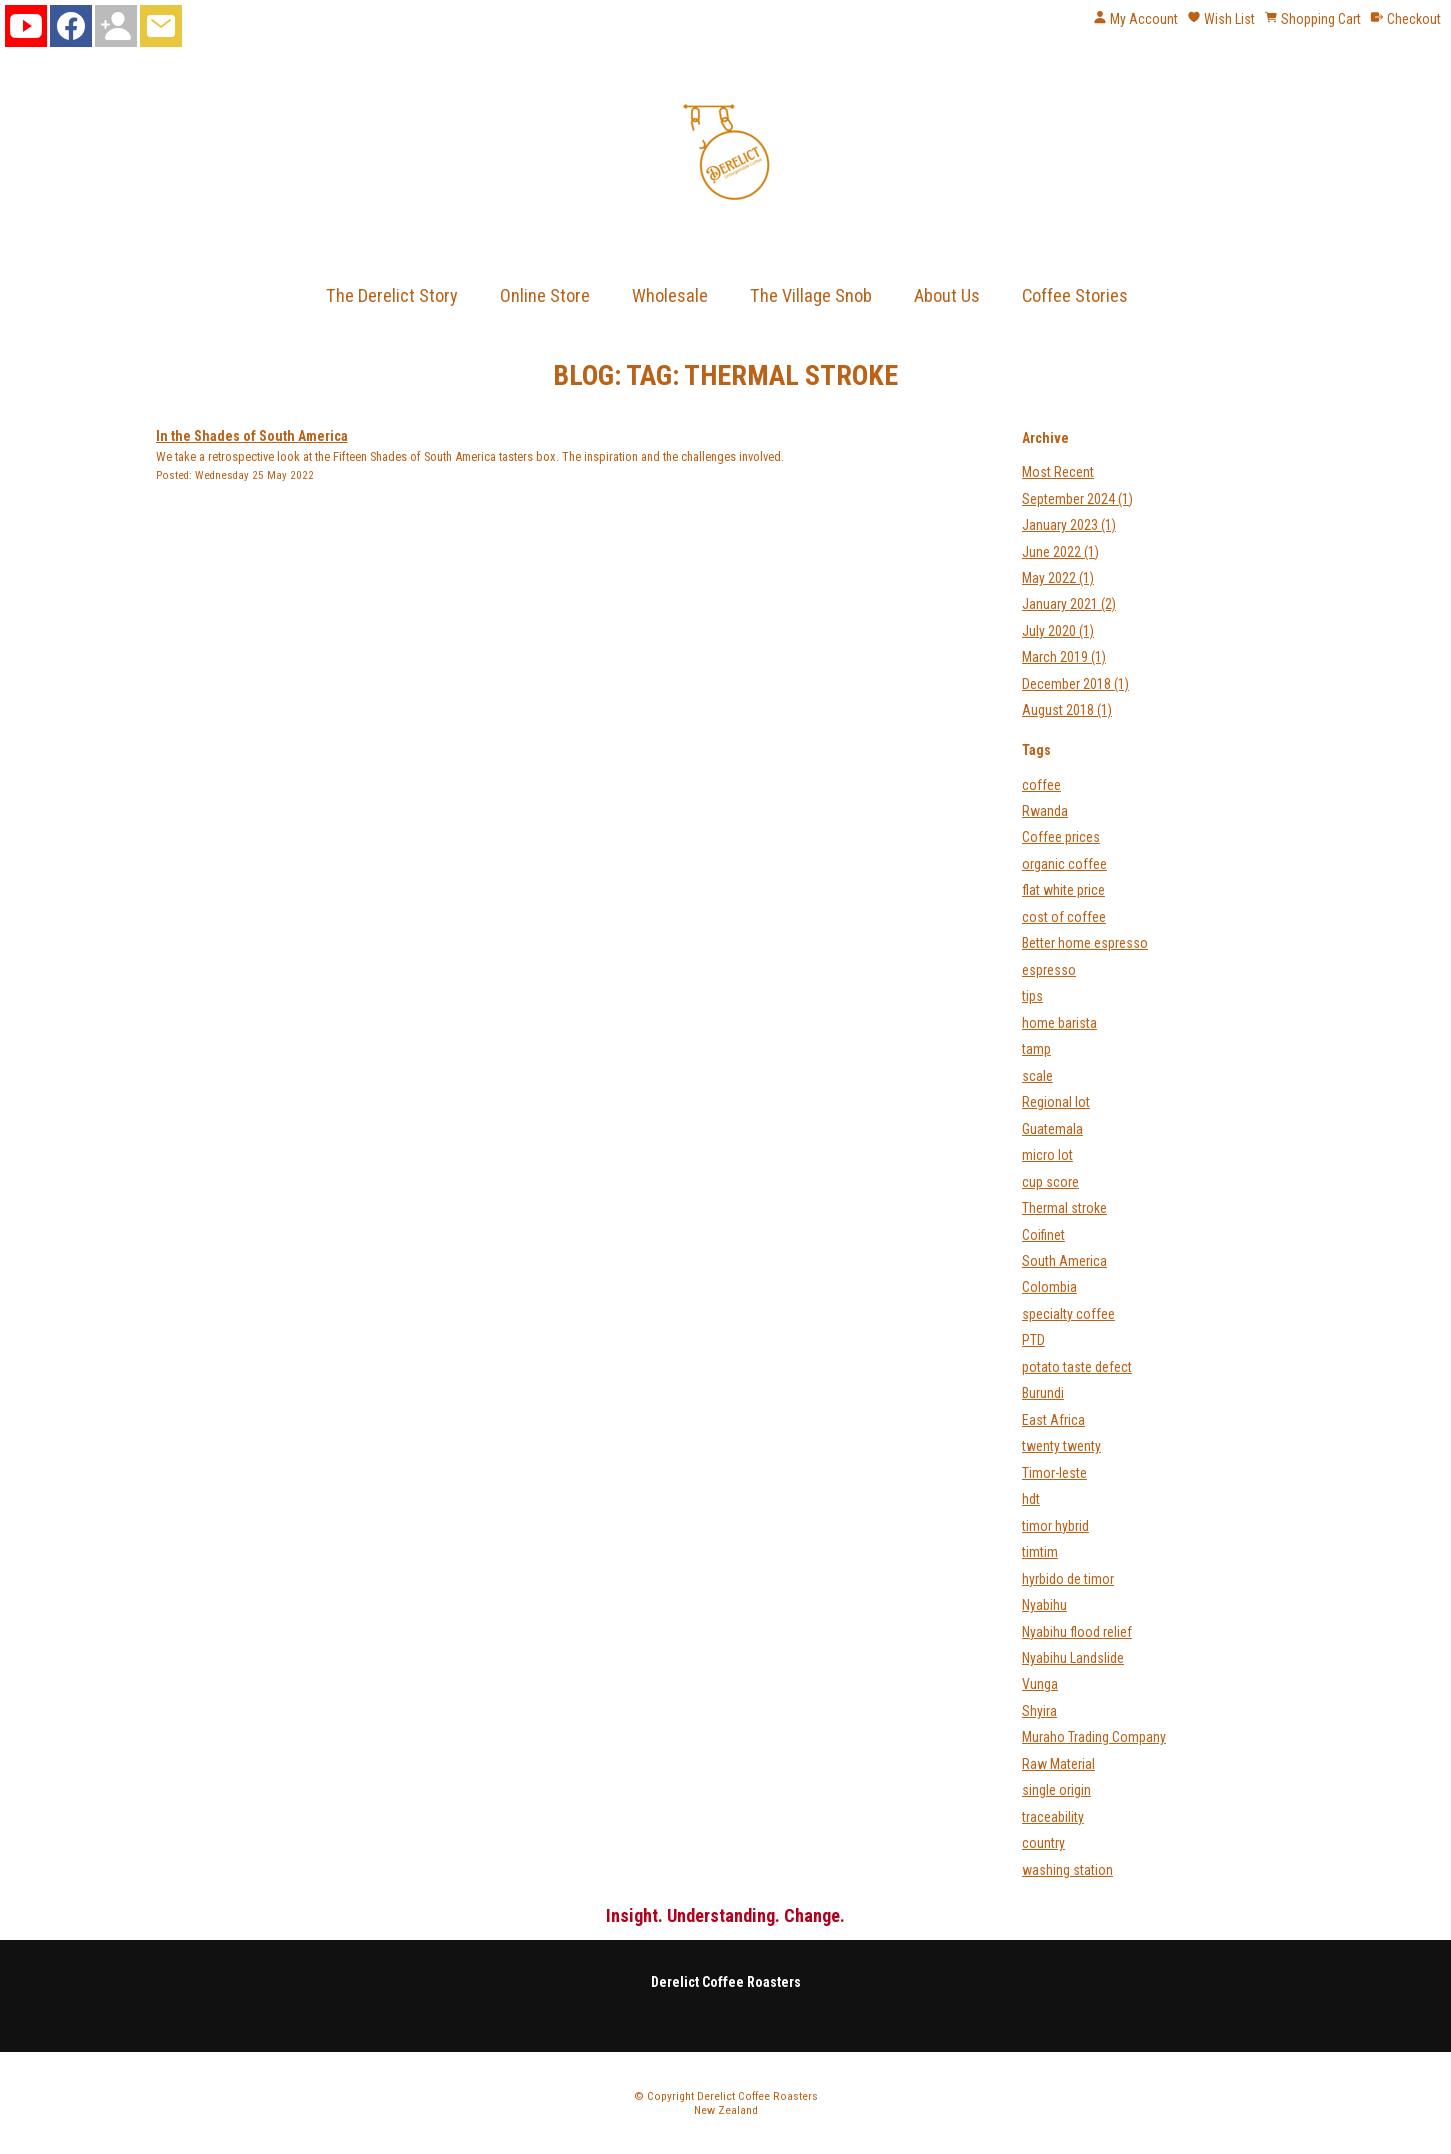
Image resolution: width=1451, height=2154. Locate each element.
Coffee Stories (1075, 295)
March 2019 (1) (1064, 657)
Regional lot (1056, 1102)
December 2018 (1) (1075, 684)
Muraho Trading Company (1094, 1737)
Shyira (1039, 1711)
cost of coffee (1064, 917)
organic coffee (1064, 864)
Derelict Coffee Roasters (757, 2096)
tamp (1036, 1049)
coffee (1041, 785)
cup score (1050, 1182)
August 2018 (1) (1067, 710)
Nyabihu (1044, 1605)
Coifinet (1043, 1235)
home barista (1059, 1023)
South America (1064, 1261)
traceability (1053, 1817)
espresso (1049, 970)
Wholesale (670, 295)
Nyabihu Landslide (1073, 1658)
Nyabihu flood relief (1077, 1632)
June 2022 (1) (1060, 552)
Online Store (545, 295)
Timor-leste (1054, 1473)
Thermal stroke (1064, 1208)
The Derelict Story (392, 295)
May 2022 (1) (1058, 578)
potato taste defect (1077, 1367)
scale (1037, 1076)
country (1043, 1843)
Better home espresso (1085, 943)
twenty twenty (1061, 1446)
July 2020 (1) (1058, 631)
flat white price (1063, 890)
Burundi (1043, 1393)
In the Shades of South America (252, 436)
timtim (1040, 1552)
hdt (1031, 1499)
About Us (947, 295)
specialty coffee (1068, 1314)
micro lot (1047, 1155)
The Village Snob (811, 295)
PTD (1033, 1340)
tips (1032, 996)
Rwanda (1045, 811)
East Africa (1053, 1420)
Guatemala (1052, 1129)
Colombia (1049, 1287)
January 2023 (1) (1069, 525)
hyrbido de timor (1068, 1579)
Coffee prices (1061, 837)
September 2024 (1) (1077, 499)
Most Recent (1058, 472)
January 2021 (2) (1069, 604)
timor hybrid (1055, 1526)
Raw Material (1058, 1764)
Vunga (1040, 1684)
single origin (1056, 1790)
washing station (1067, 1870)
